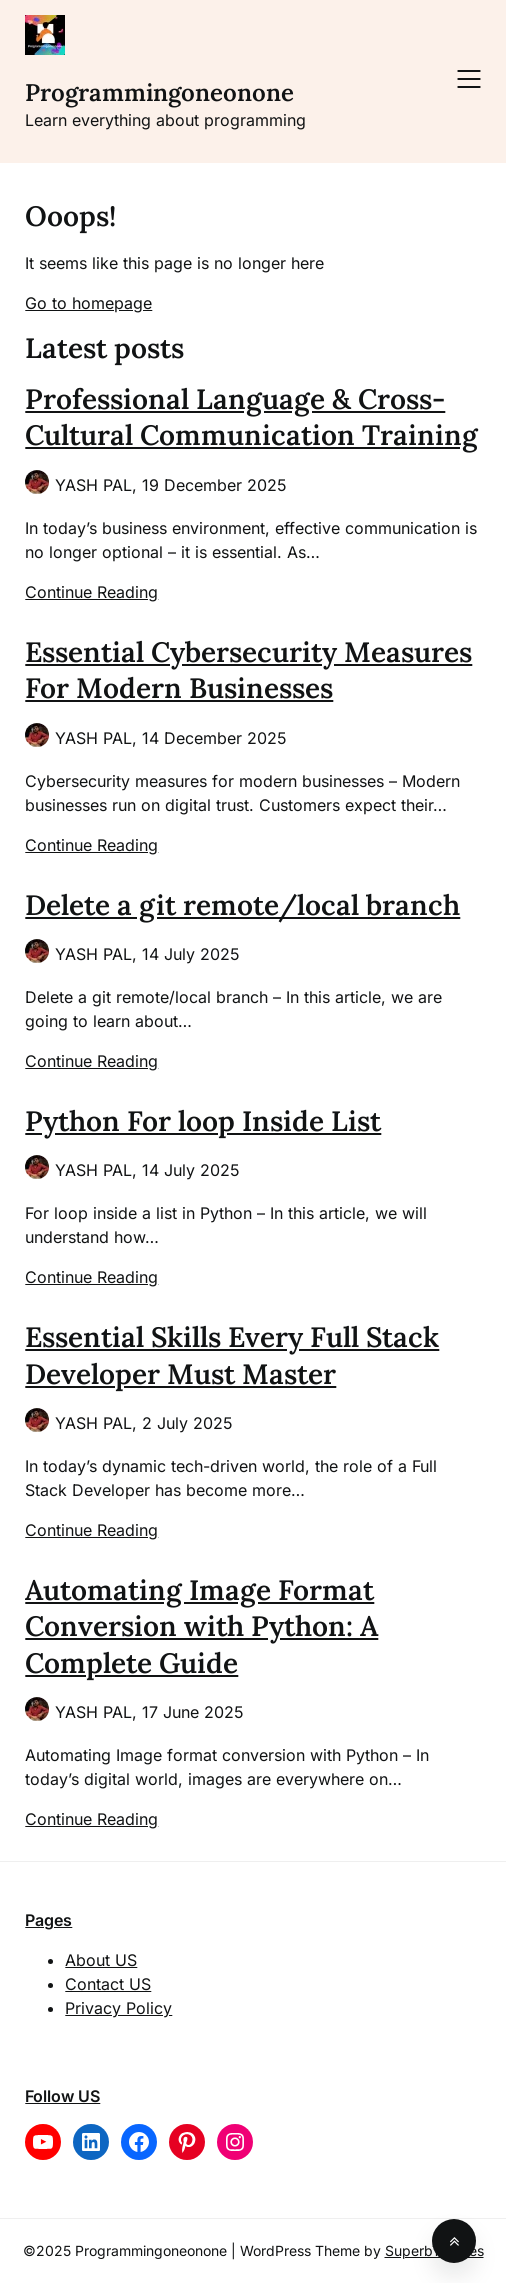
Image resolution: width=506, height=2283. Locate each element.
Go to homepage (88, 303)
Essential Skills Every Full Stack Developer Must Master (232, 1355)
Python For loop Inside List (203, 1121)
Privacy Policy (118, 2008)
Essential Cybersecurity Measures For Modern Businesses (248, 670)
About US (101, 1960)
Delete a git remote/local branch (242, 905)
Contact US (108, 1984)
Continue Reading (91, 592)
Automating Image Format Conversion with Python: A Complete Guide (201, 1626)
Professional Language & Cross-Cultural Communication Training (251, 417)
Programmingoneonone (159, 92)
